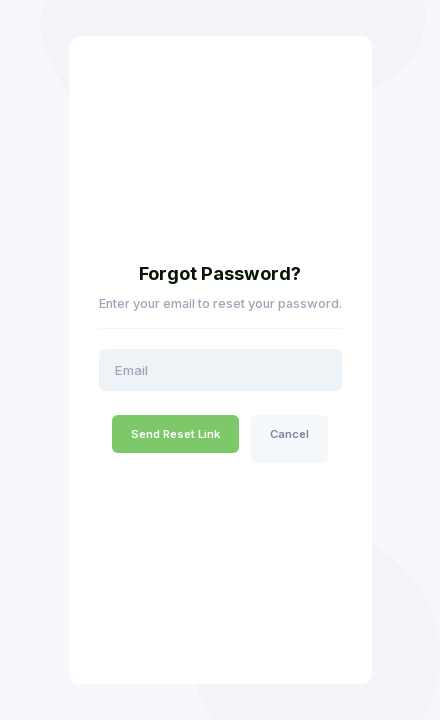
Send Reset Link (175, 434)
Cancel (289, 434)
